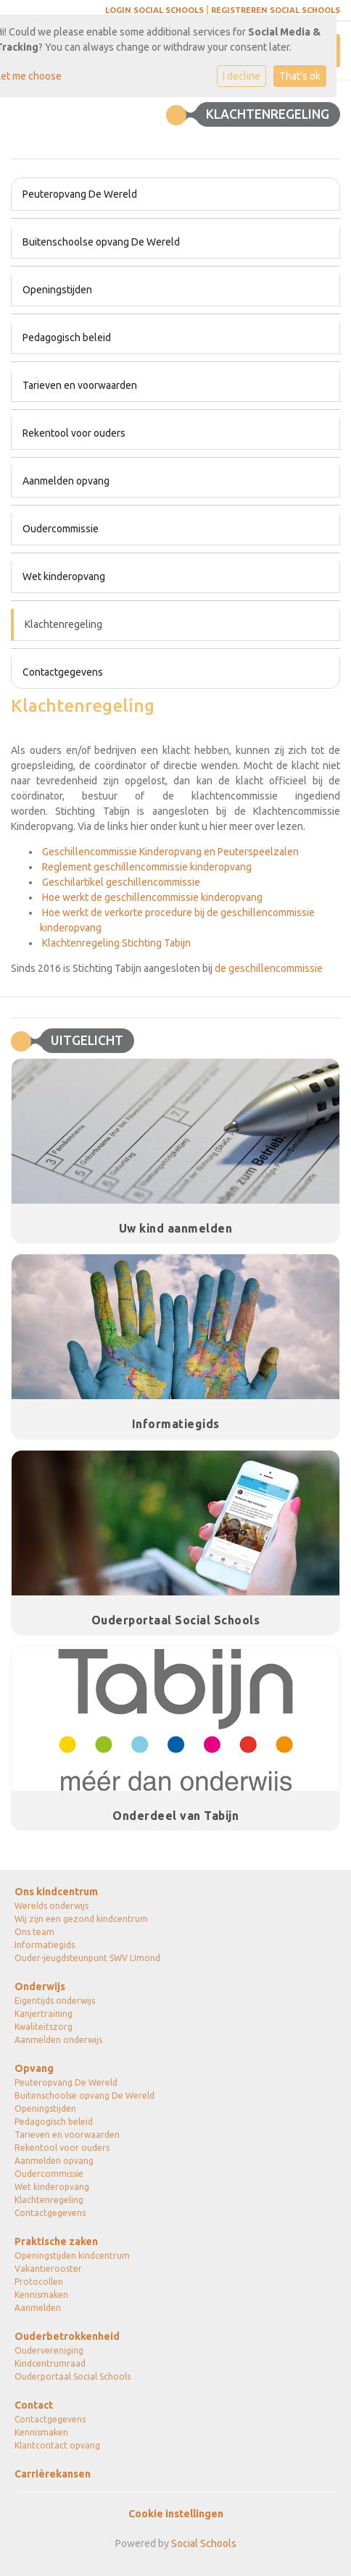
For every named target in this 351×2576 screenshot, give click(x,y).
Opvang (34, 2068)
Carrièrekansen (53, 2474)
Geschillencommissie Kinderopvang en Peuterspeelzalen (169, 851)
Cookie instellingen (175, 2514)
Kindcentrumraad (50, 2363)
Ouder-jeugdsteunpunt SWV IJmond (87, 1958)
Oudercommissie (60, 528)
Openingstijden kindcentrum (72, 2255)
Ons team (34, 1932)
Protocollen (39, 2281)
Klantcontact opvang (57, 2445)
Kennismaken (41, 2294)
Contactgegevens (62, 672)
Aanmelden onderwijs (58, 2039)
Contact (34, 2405)
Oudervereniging (49, 2350)
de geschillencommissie (269, 968)
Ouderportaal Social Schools (73, 2376)
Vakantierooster (48, 2268)
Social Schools (203, 2543)
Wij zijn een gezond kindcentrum (81, 1918)
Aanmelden (38, 2307)
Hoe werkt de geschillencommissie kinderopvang (151, 897)
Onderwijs (40, 1986)
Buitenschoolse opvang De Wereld (101, 242)
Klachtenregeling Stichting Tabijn (115, 943)
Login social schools (154, 10)
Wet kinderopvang (63, 576)
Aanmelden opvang (66, 481)
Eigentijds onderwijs (55, 2000)
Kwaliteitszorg (44, 2026)
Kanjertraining (44, 2013)
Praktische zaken (56, 2241)
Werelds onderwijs (51, 1905)
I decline (241, 76)
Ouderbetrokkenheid (67, 2336)
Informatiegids (45, 1945)
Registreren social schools (275, 10)
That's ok (300, 76)
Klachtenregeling (63, 624)
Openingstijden (57, 289)
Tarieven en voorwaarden (79, 385)
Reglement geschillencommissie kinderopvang (146, 867)
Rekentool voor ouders (73, 433)
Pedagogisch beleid (66, 337)
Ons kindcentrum (56, 1891)
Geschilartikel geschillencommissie (120, 882)
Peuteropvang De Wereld (79, 194)
